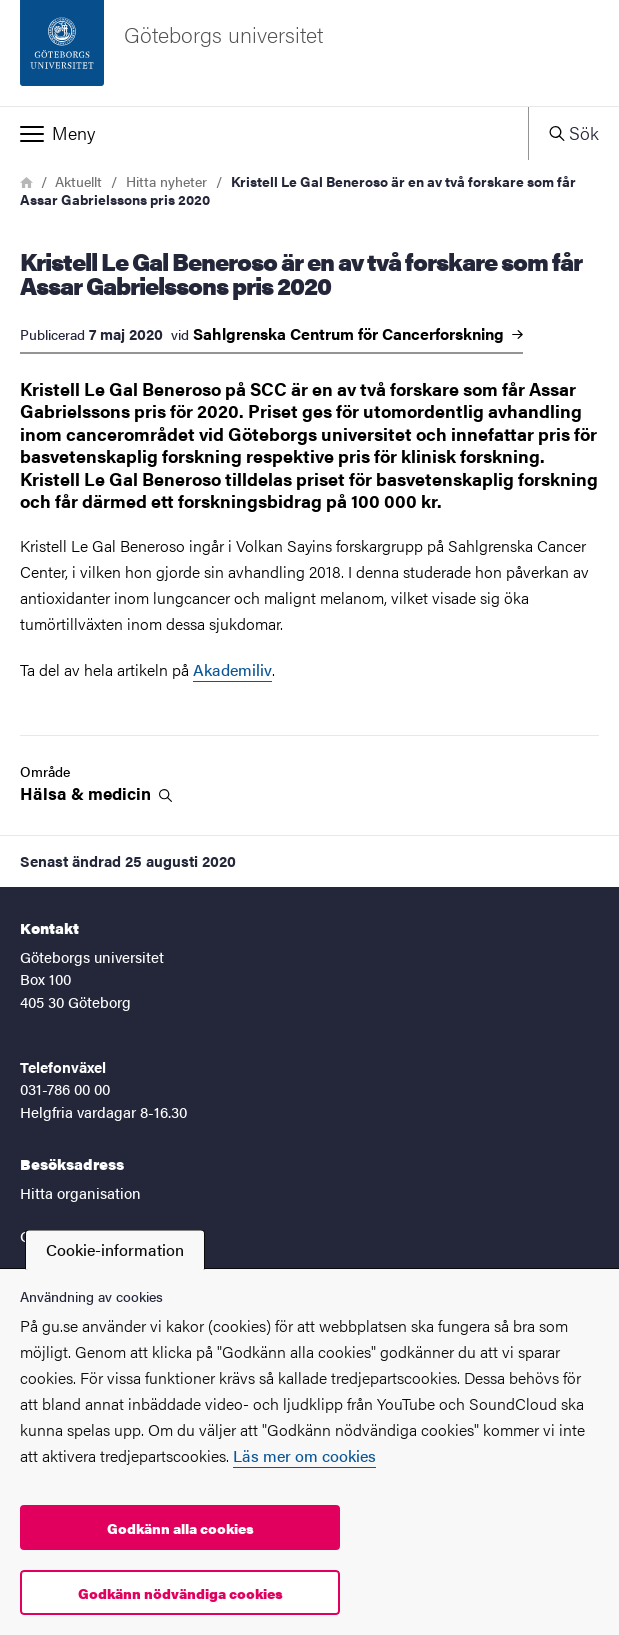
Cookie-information (115, 1249)
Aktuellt (78, 181)
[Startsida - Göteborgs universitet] (309, 53)
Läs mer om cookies (304, 1455)
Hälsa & (96, 793)
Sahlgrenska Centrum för (358, 334)
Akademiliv (232, 669)
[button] (264, 133)
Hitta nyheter (166, 181)
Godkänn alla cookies (180, 1528)
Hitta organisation (80, 1192)
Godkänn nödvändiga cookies (180, 1593)
